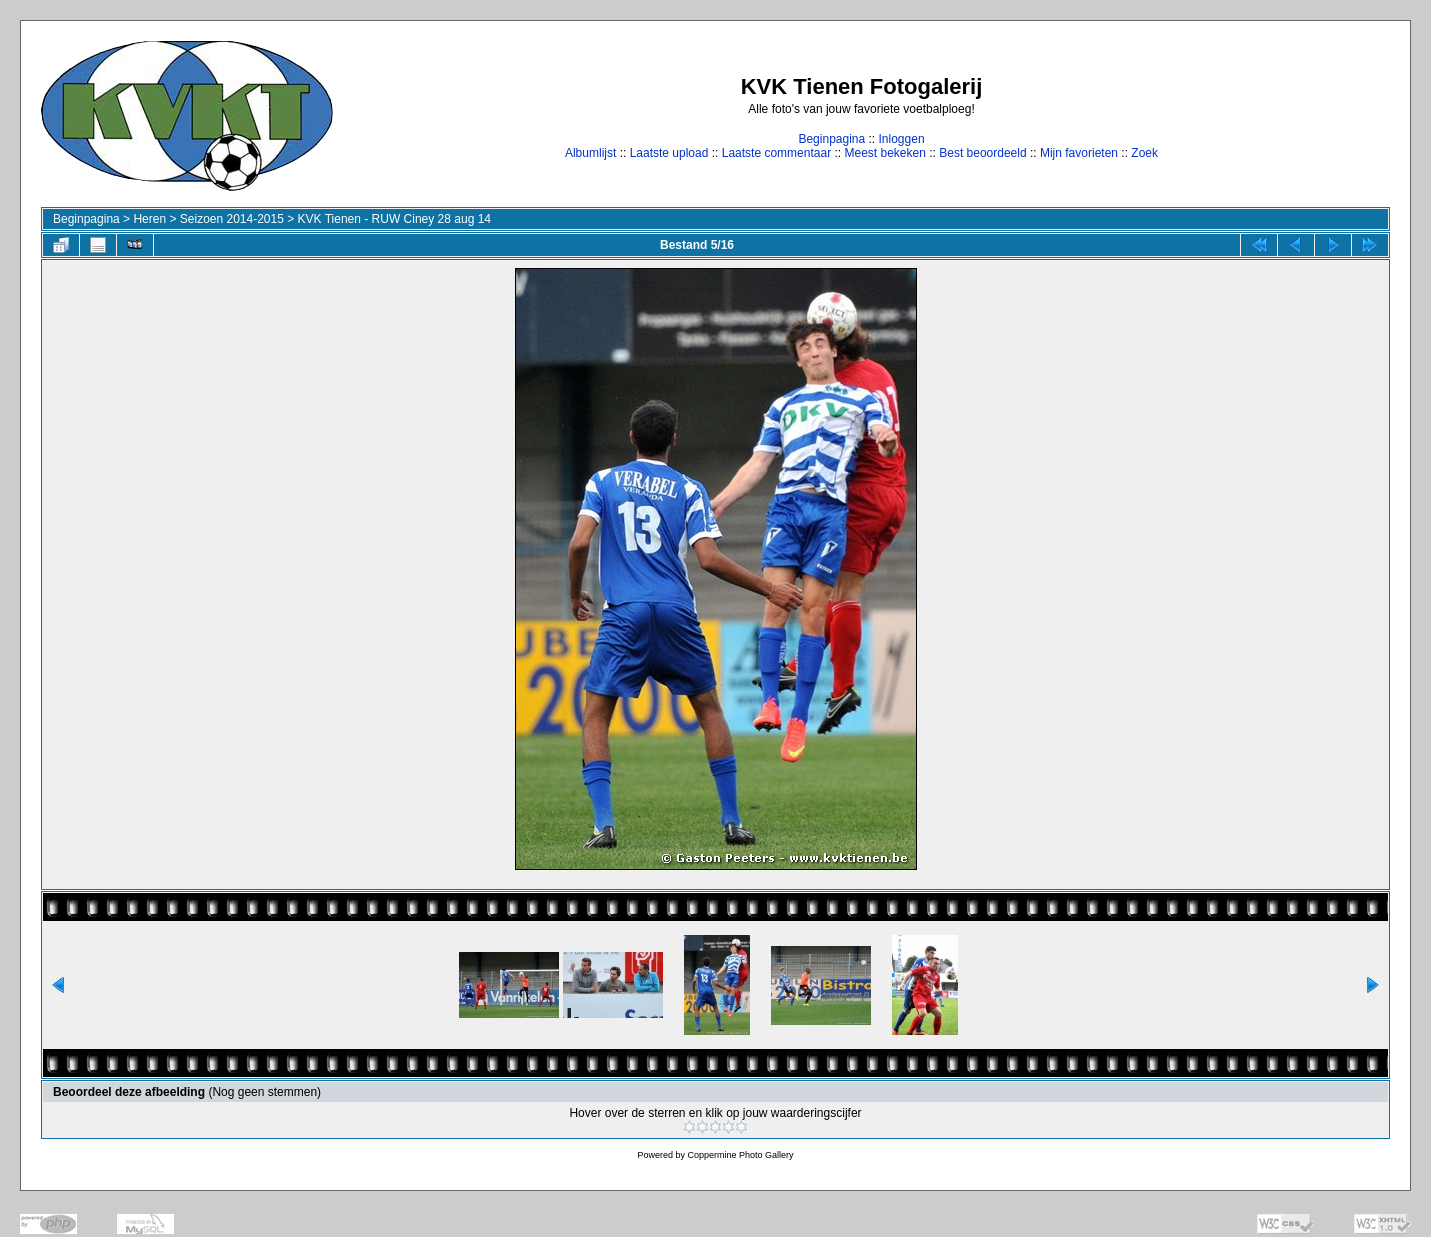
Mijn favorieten (1079, 153)
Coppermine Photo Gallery (740, 1155)
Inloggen (902, 139)
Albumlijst (590, 153)
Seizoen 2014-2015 (232, 219)
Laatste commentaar (776, 153)
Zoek (1144, 153)
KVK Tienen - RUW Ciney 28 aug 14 (394, 219)
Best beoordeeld (982, 153)
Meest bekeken (884, 153)
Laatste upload (669, 153)
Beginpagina (831, 139)
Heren (149, 219)
